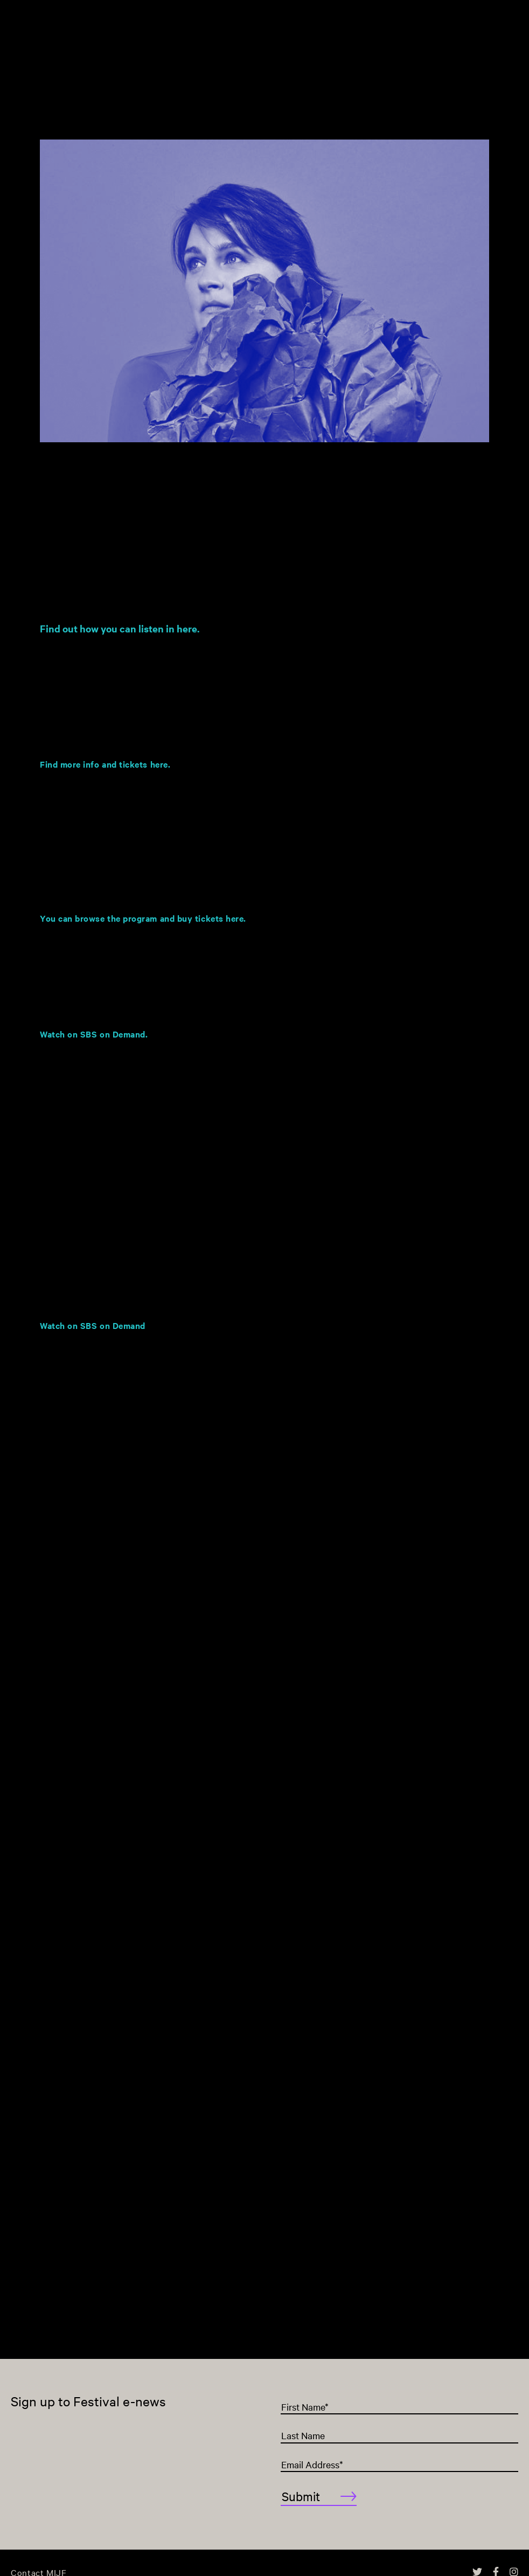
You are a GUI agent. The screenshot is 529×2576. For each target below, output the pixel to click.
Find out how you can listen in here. (119, 628)
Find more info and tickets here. (105, 764)
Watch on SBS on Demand (94, 1325)
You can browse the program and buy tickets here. (143, 918)
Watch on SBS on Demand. (94, 1034)
